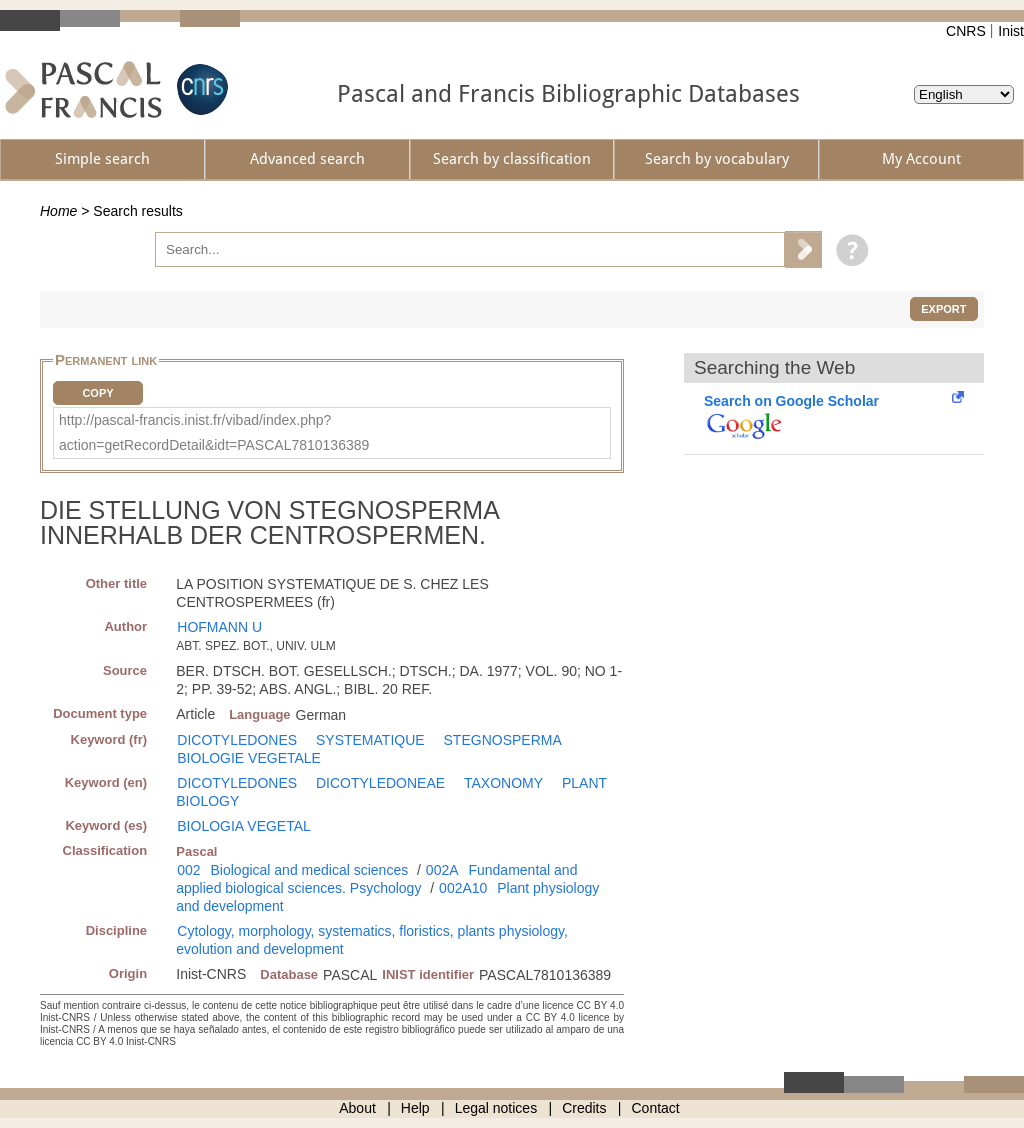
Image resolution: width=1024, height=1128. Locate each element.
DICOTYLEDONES (237, 740)
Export (943, 309)
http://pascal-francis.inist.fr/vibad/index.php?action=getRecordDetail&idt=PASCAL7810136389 (214, 432)
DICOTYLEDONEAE (380, 783)
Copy (97, 393)
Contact (656, 1108)
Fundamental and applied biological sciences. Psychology (376, 879)
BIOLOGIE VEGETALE (249, 758)
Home (58, 211)
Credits (584, 1108)
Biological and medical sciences (310, 870)
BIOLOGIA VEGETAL (244, 826)
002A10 (463, 888)
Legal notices (496, 1108)
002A (442, 870)
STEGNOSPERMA (503, 740)
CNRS (966, 31)
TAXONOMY (503, 783)
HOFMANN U (219, 627)
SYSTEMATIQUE (370, 740)
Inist (1011, 31)
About (357, 1108)
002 (188, 870)
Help (415, 1108)
